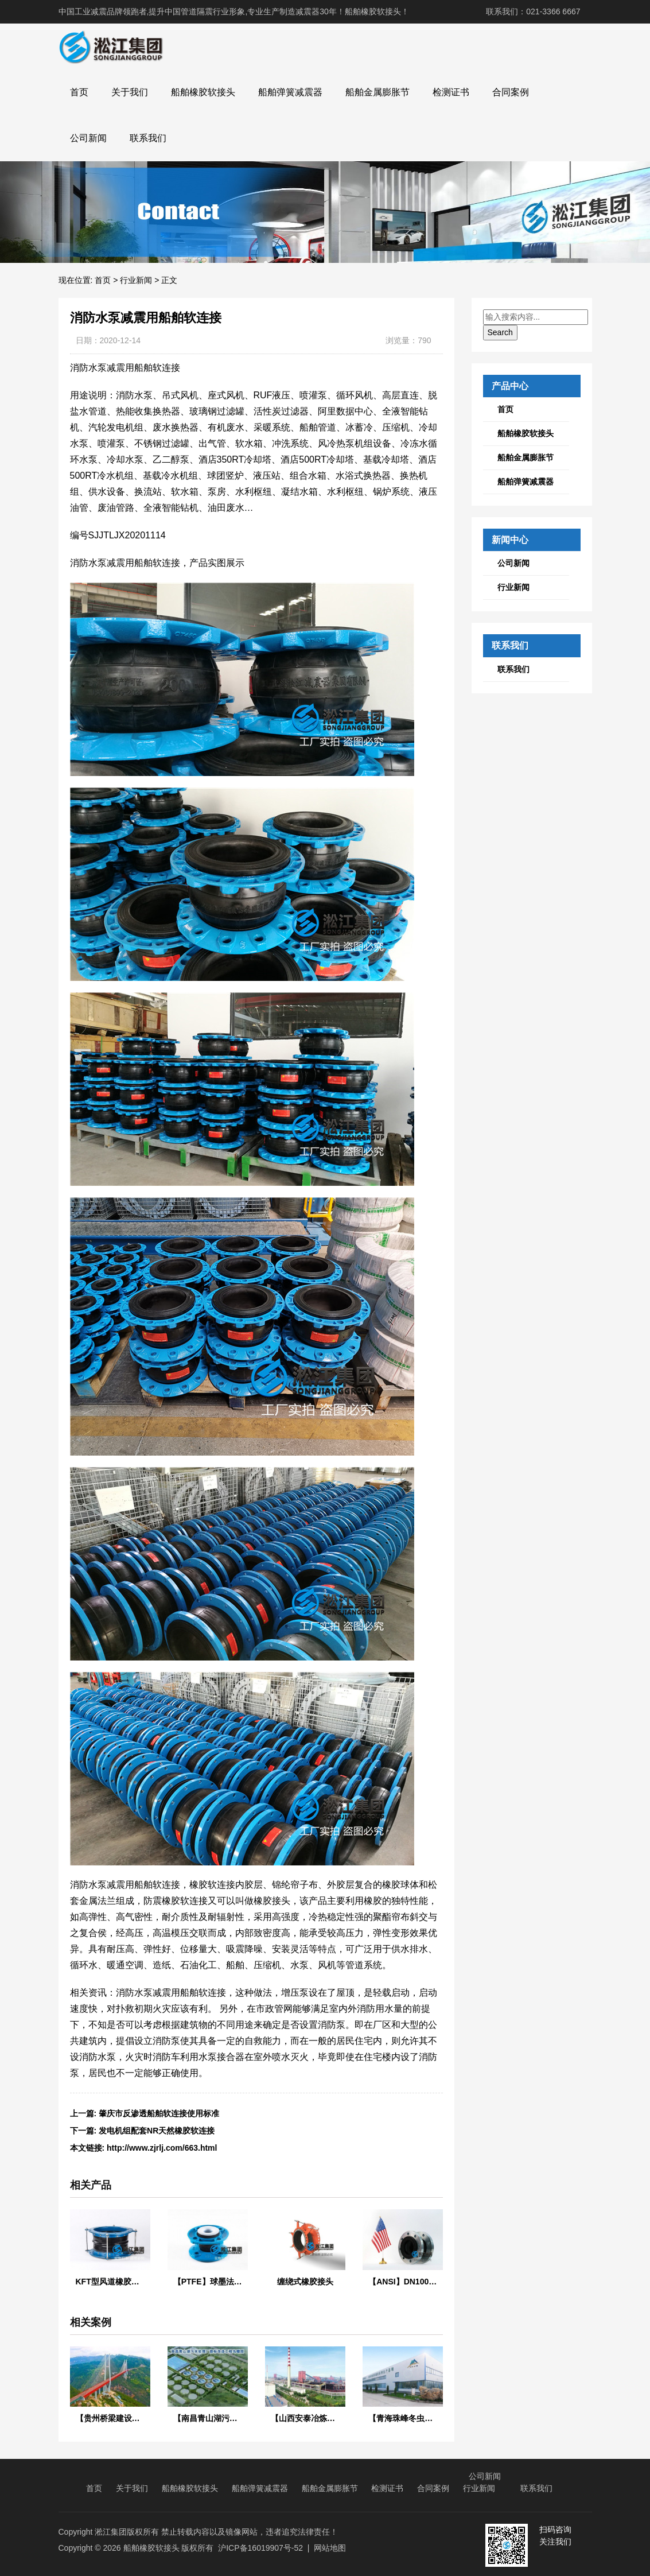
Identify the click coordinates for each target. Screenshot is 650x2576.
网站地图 (330, 2547)
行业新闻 (136, 280)
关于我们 (129, 92)
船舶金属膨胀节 (377, 92)
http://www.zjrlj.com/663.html (162, 2147)
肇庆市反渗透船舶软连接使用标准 (159, 2113)
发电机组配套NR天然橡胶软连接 (157, 2130)
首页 (79, 92)
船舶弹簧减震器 (290, 92)
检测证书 (451, 92)
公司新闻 (88, 138)
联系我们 (148, 138)
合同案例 (510, 92)
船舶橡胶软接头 (203, 92)
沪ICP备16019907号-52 (260, 2547)
